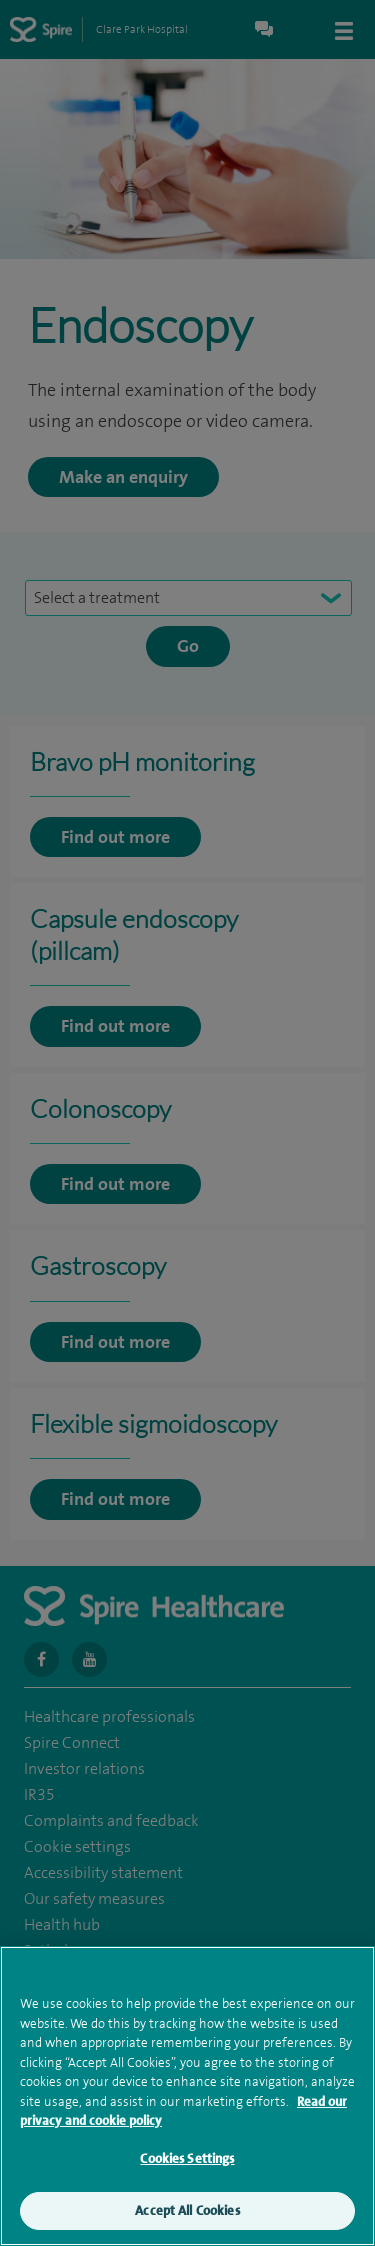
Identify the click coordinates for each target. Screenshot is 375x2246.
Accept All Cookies (187, 2225)
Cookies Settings (187, 2172)
